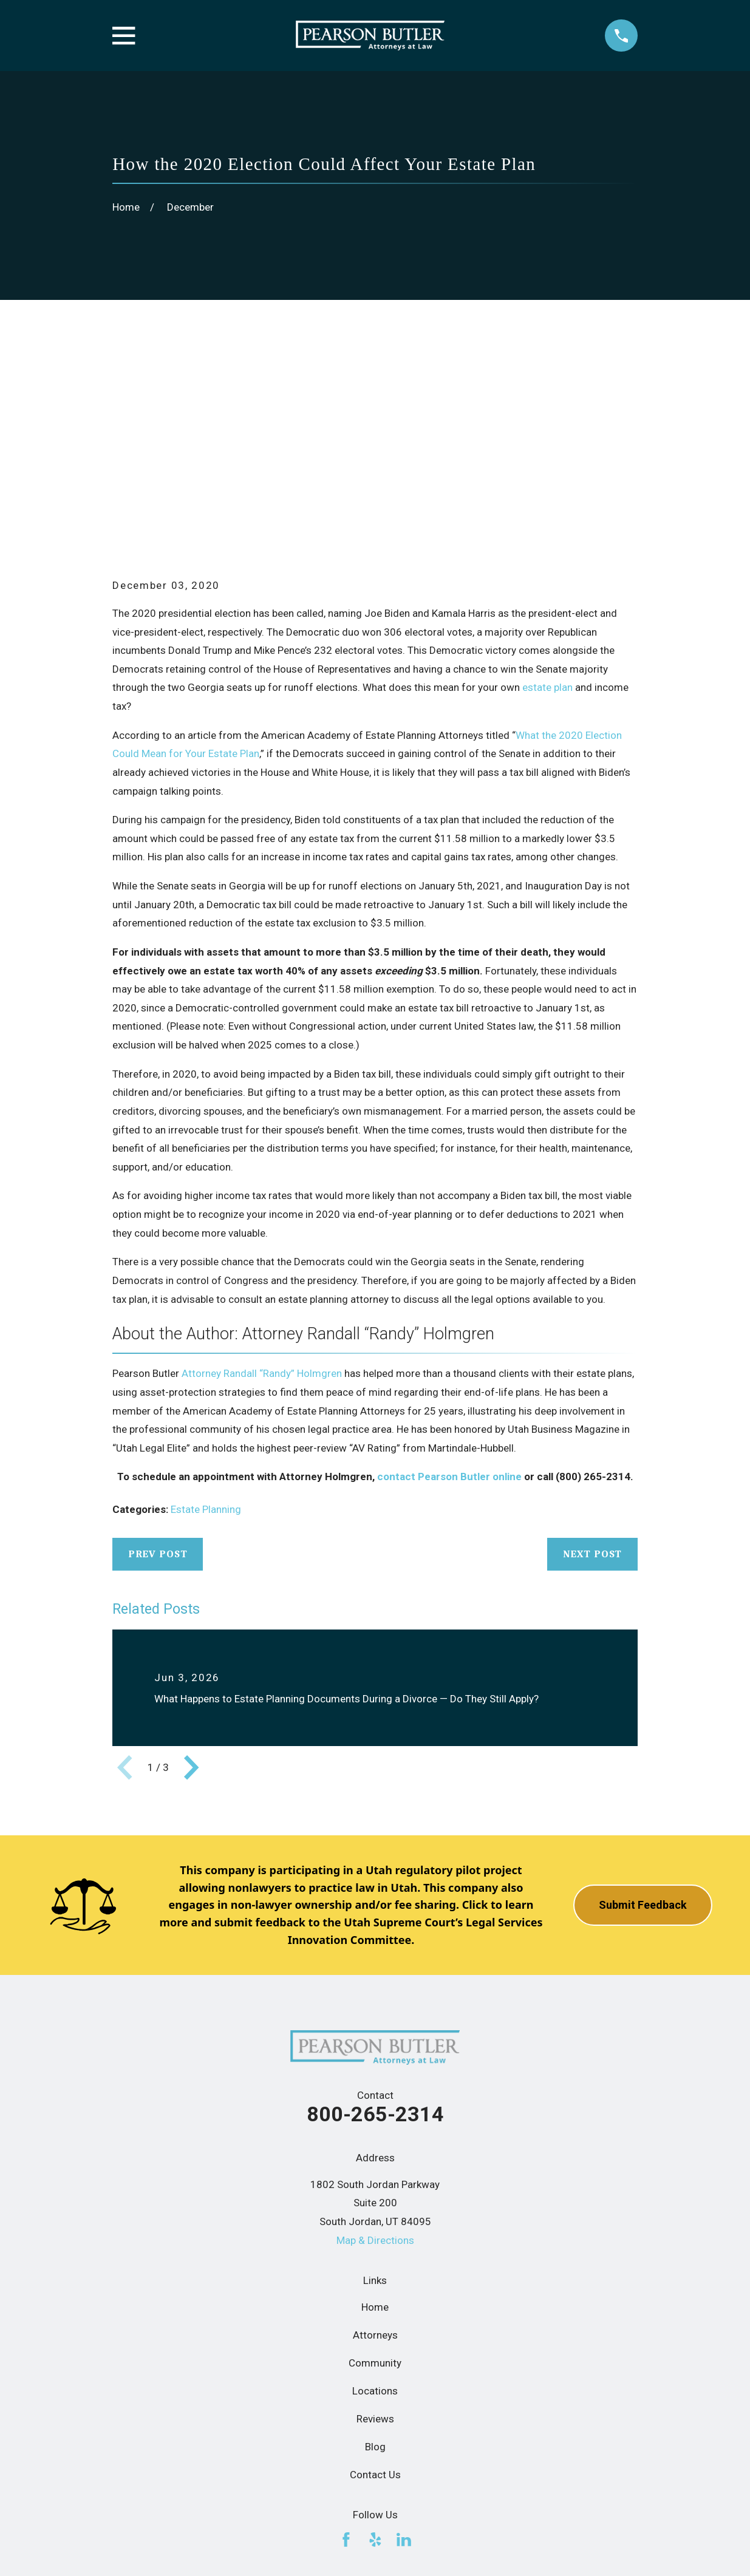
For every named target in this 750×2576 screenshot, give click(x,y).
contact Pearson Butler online (449, 1289)
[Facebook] (346, 2352)
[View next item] (191, 1580)
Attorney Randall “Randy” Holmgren (262, 1186)
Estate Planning (206, 1322)
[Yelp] (375, 2352)
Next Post (592, 1365)
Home (375, 2119)
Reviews (375, 2230)
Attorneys (375, 2147)
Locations (375, 2203)
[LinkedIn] (404, 2352)
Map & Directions (375, 2052)
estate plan (547, 500)
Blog (375, 2258)
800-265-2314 (375, 1926)
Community (375, 2175)
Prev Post (158, 1365)
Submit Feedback (643, 1716)
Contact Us (375, 2287)
